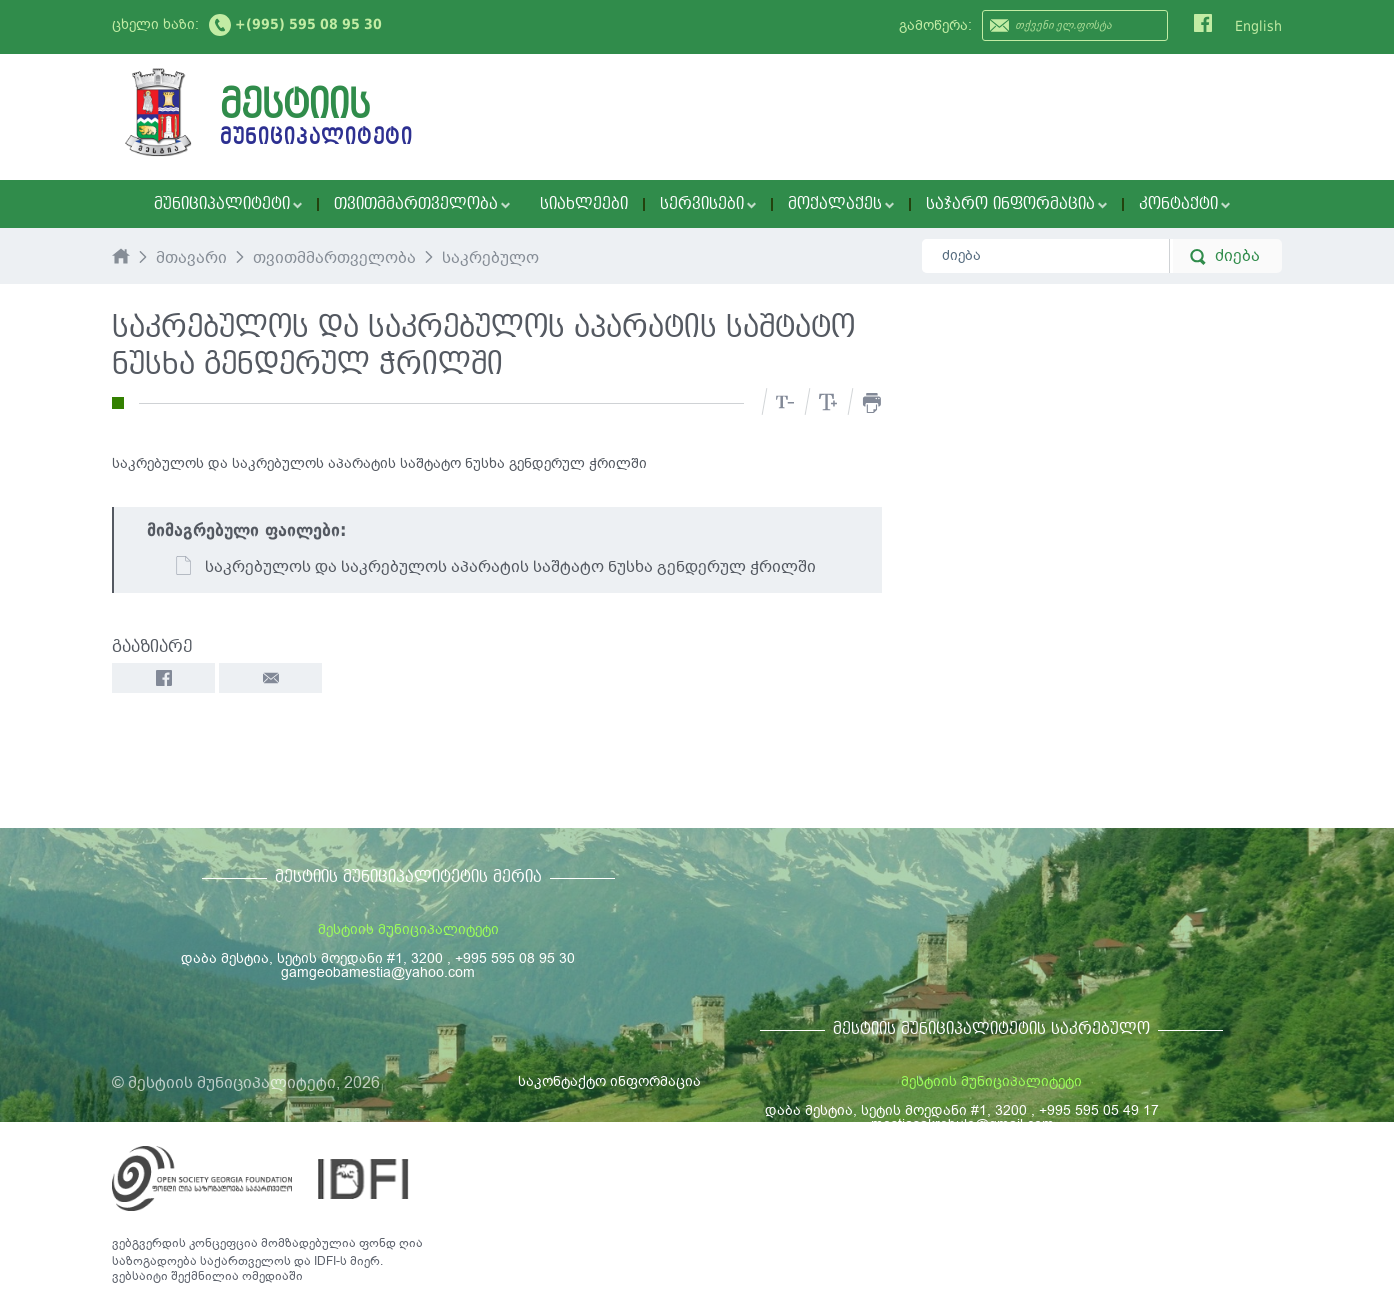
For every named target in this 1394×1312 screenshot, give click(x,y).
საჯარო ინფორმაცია (1016, 204)
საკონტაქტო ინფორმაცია (609, 1081)
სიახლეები (584, 204)
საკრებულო (490, 259)
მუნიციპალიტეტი (228, 204)
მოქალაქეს (841, 204)
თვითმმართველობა (422, 204)
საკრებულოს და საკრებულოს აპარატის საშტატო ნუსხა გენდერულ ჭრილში (495, 567)
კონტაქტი (1184, 204)
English (1258, 26)
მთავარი (191, 259)
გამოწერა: (935, 25)
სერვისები (708, 204)
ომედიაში (272, 1276)
